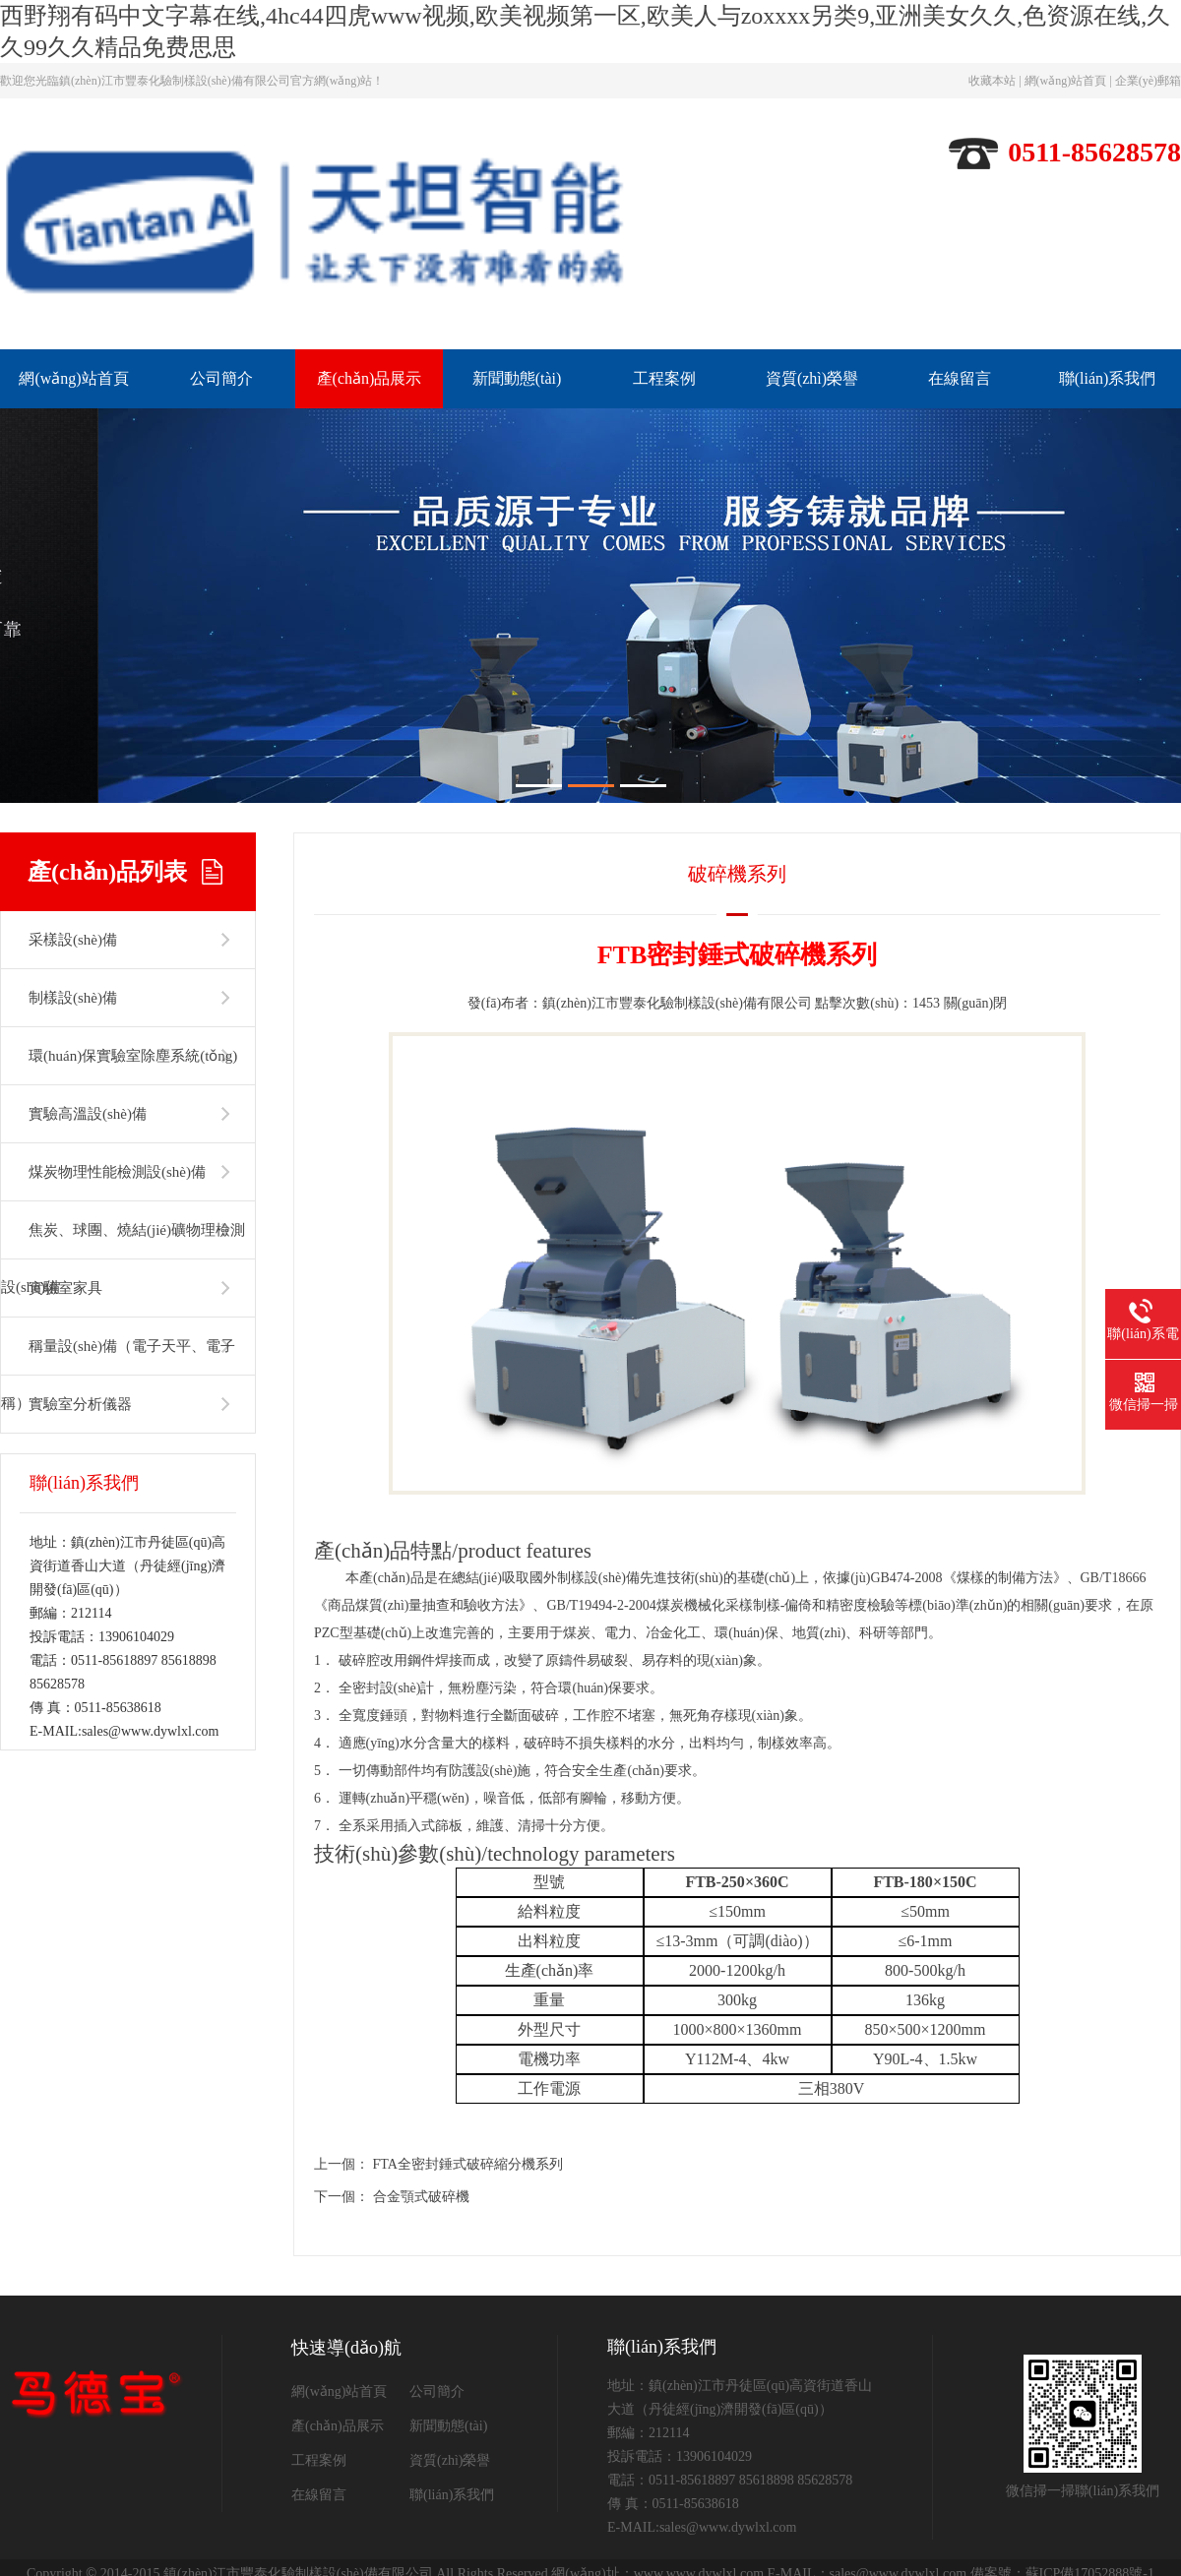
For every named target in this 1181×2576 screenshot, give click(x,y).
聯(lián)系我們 (1107, 378)
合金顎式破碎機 (421, 2070)
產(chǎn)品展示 (369, 378)
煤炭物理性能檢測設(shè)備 (117, 1046)
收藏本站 (992, 81)
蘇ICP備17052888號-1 (1090, 2447)
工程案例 (664, 378)
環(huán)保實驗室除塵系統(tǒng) (133, 930)
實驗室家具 (65, 1162)
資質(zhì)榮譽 (812, 378)
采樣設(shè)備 (73, 814)
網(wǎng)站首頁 (1066, 81)
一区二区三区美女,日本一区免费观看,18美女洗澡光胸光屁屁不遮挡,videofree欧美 (209, 2524)
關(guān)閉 (976, 877)
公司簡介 (221, 378)
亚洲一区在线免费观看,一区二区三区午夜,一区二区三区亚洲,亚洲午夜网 (609, 2524)
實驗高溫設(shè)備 (88, 988)
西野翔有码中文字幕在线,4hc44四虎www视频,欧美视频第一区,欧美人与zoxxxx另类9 (217, 2507)
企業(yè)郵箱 (1148, 81)
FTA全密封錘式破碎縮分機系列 (468, 2038)
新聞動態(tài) (517, 378)
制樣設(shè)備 (73, 872)
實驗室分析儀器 (80, 1278)
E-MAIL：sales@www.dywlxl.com (867, 2447)
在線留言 (959, 378)
